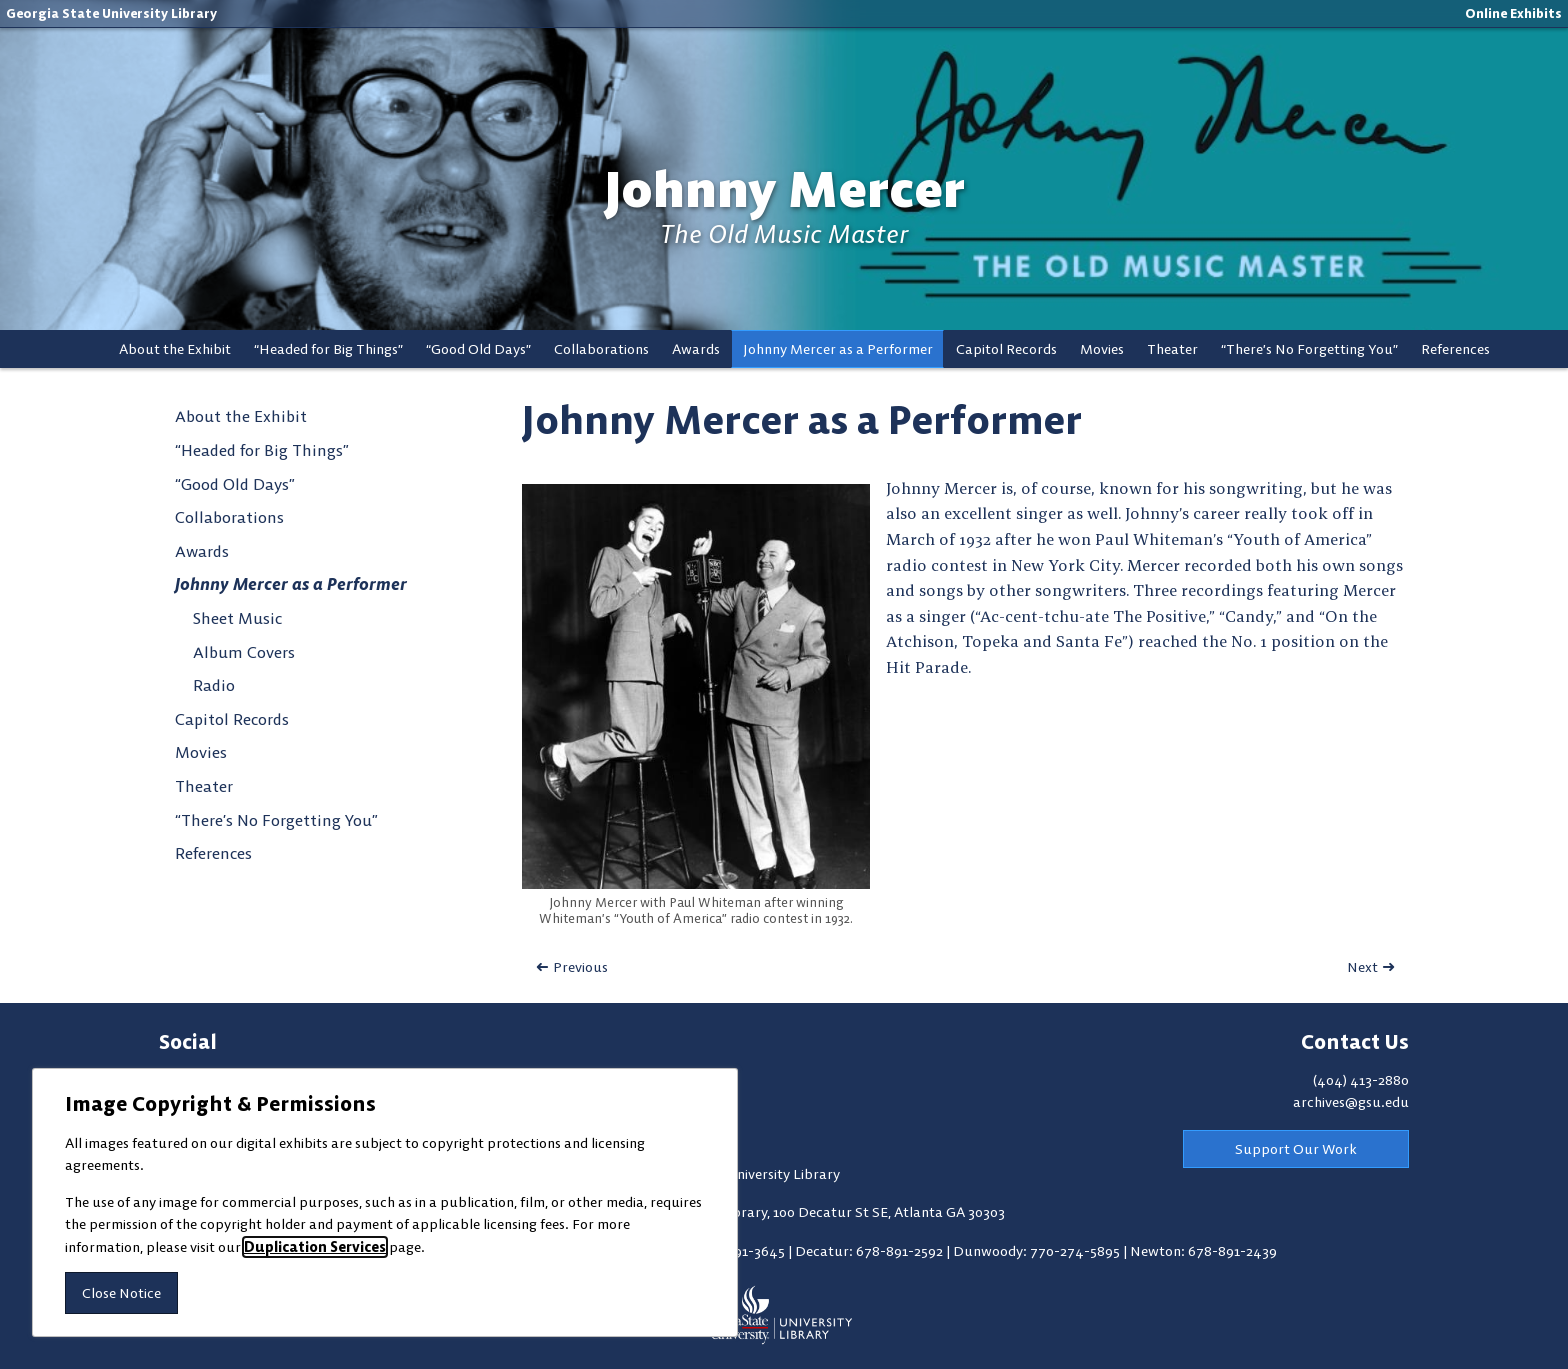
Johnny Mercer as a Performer (838, 349)
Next (1362, 967)
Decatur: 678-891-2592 (870, 1251)
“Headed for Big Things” (328, 349)
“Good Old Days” (478, 349)
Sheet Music (237, 618)
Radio (214, 685)
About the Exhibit (175, 349)
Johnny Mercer (784, 189)
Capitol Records (1006, 349)
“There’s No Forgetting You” (1309, 349)
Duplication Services (315, 1247)
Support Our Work (1296, 1149)
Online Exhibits (1513, 13)
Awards (696, 349)
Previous (580, 967)
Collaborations (601, 349)
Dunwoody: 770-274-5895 (1038, 1251)
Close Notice (121, 1293)
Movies (1102, 349)
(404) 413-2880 (1361, 1080)
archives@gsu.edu (1351, 1102)
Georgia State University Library (111, 13)
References (1455, 349)
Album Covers (244, 652)
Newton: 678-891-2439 (1203, 1251)
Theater (1172, 349)
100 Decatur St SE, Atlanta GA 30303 (889, 1212)
